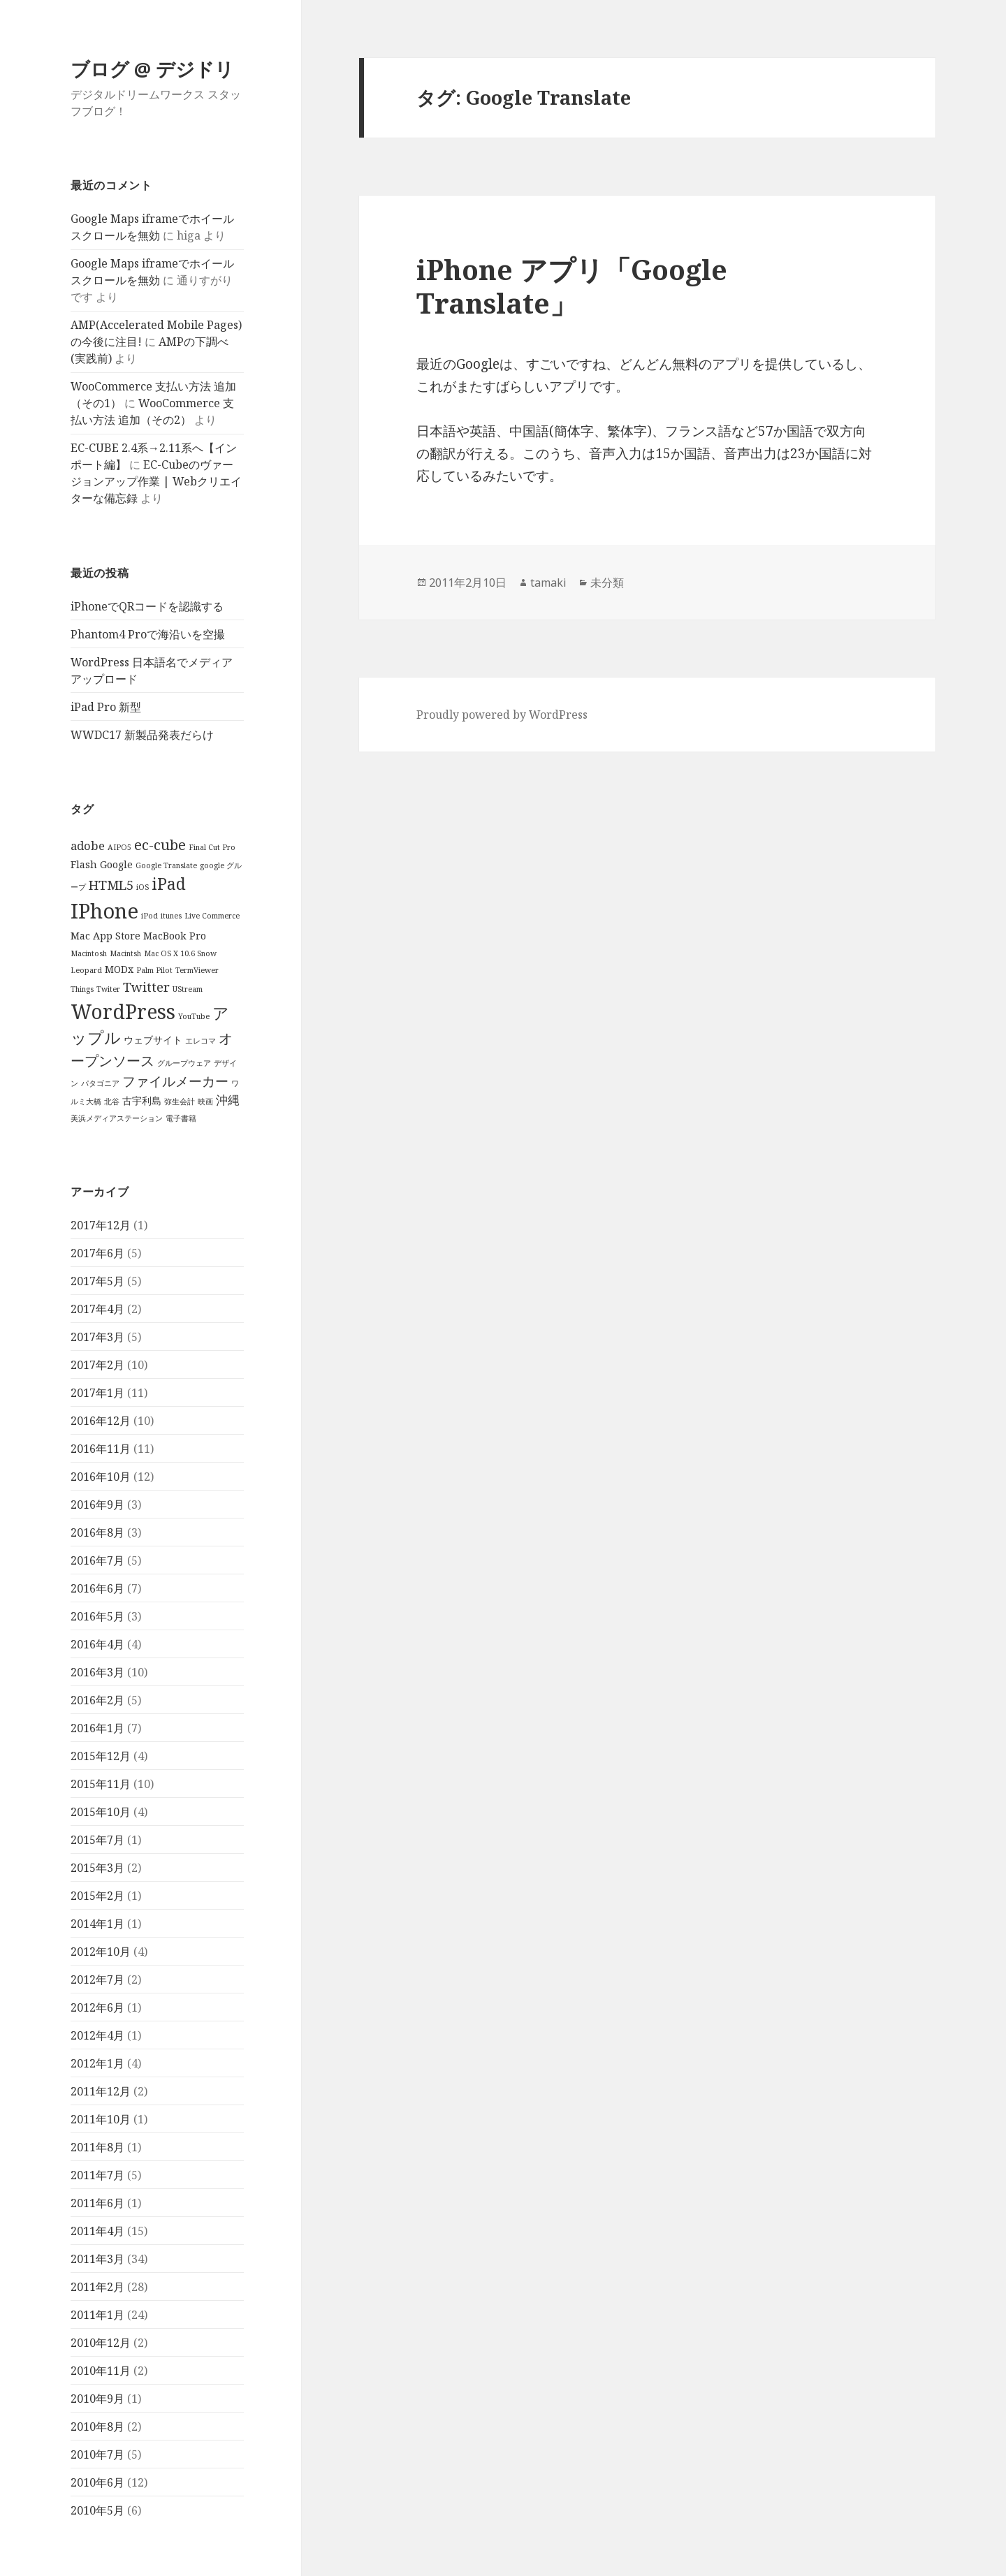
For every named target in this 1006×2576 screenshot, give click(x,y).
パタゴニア (100, 1083)
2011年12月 (101, 2090)
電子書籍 (181, 1118)
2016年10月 (101, 1476)
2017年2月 (97, 1364)
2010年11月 (101, 2370)
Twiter (108, 989)
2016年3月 (97, 1671)
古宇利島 (141, 1100)
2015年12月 (101, 1755)
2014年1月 (97, 1923)
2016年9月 (97, 1504)
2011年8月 (97, 2146)
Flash (84, 864)
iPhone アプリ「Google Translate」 (571, 286)
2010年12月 (101, 2342)
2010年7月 (97, 2453)
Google (116, 864)
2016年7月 (97, 1559)
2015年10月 (101, 1811)
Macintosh (89, 953)
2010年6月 (97, 2481)
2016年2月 (97, 1699)
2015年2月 (97, 1895)
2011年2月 (97, 2286)
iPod (149, 916)
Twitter (146, 986)
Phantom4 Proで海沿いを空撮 (148, 634)
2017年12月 (101, 1224)
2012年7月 (97, 1978)
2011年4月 (97, 2230)
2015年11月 (101, 1783)
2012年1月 (97, 2062)
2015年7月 (97, 1839)
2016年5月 (97, 1615)
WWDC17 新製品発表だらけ (142, 734)
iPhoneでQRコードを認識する (147, 606)
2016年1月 (97, 1727)
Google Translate (166, 865)
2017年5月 (97, 1280)
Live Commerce (212, 916)
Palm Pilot (154, 970)
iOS (142, 887)
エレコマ (200, 1041)
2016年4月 (97, 1643)
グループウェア (184, 1063)
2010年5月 (97, 2509)
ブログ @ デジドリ (152, 69)
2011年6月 (97, 2202)
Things (82, 989)
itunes (171, 916)
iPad (169, 884)
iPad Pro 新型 (106, 707)
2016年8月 (97, 1531)
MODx (119, 969)
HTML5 (111, 884)
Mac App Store (105, 935)
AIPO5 (119, 847)
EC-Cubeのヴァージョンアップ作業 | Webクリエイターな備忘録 (156, 481)
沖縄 (228, 1100)
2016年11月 (101, 1448)
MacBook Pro (174, 935)
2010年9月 (97, 2398)
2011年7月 (97, 2174)
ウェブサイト (153, 1039)
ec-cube (160, 844)
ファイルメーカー (175, 1081)
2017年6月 (97, 1252)
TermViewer (197, 970)
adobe (88, 845)
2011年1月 (97, 2314)
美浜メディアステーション (117, 1118)
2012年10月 (101, 1951)
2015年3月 (97, 1867)
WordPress (123, 1011)
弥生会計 (179, 1101)
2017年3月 (97, 1336)
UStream (188, 989)
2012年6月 (97, 2006)
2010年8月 (97, 2426)
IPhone (104, 911)
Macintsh (125, 953)
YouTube (194, 1016)
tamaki (548, 582)
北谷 (111, 1101)
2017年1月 (97, 1392)
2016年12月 (101, 1420)
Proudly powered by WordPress (502, 714)
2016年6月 (97, 1587)
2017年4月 (97, 1308)
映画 (205, 1101)
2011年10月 (101, 2118)
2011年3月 (97, 2258)
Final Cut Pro (212, 847)
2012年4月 (97, 2034)
